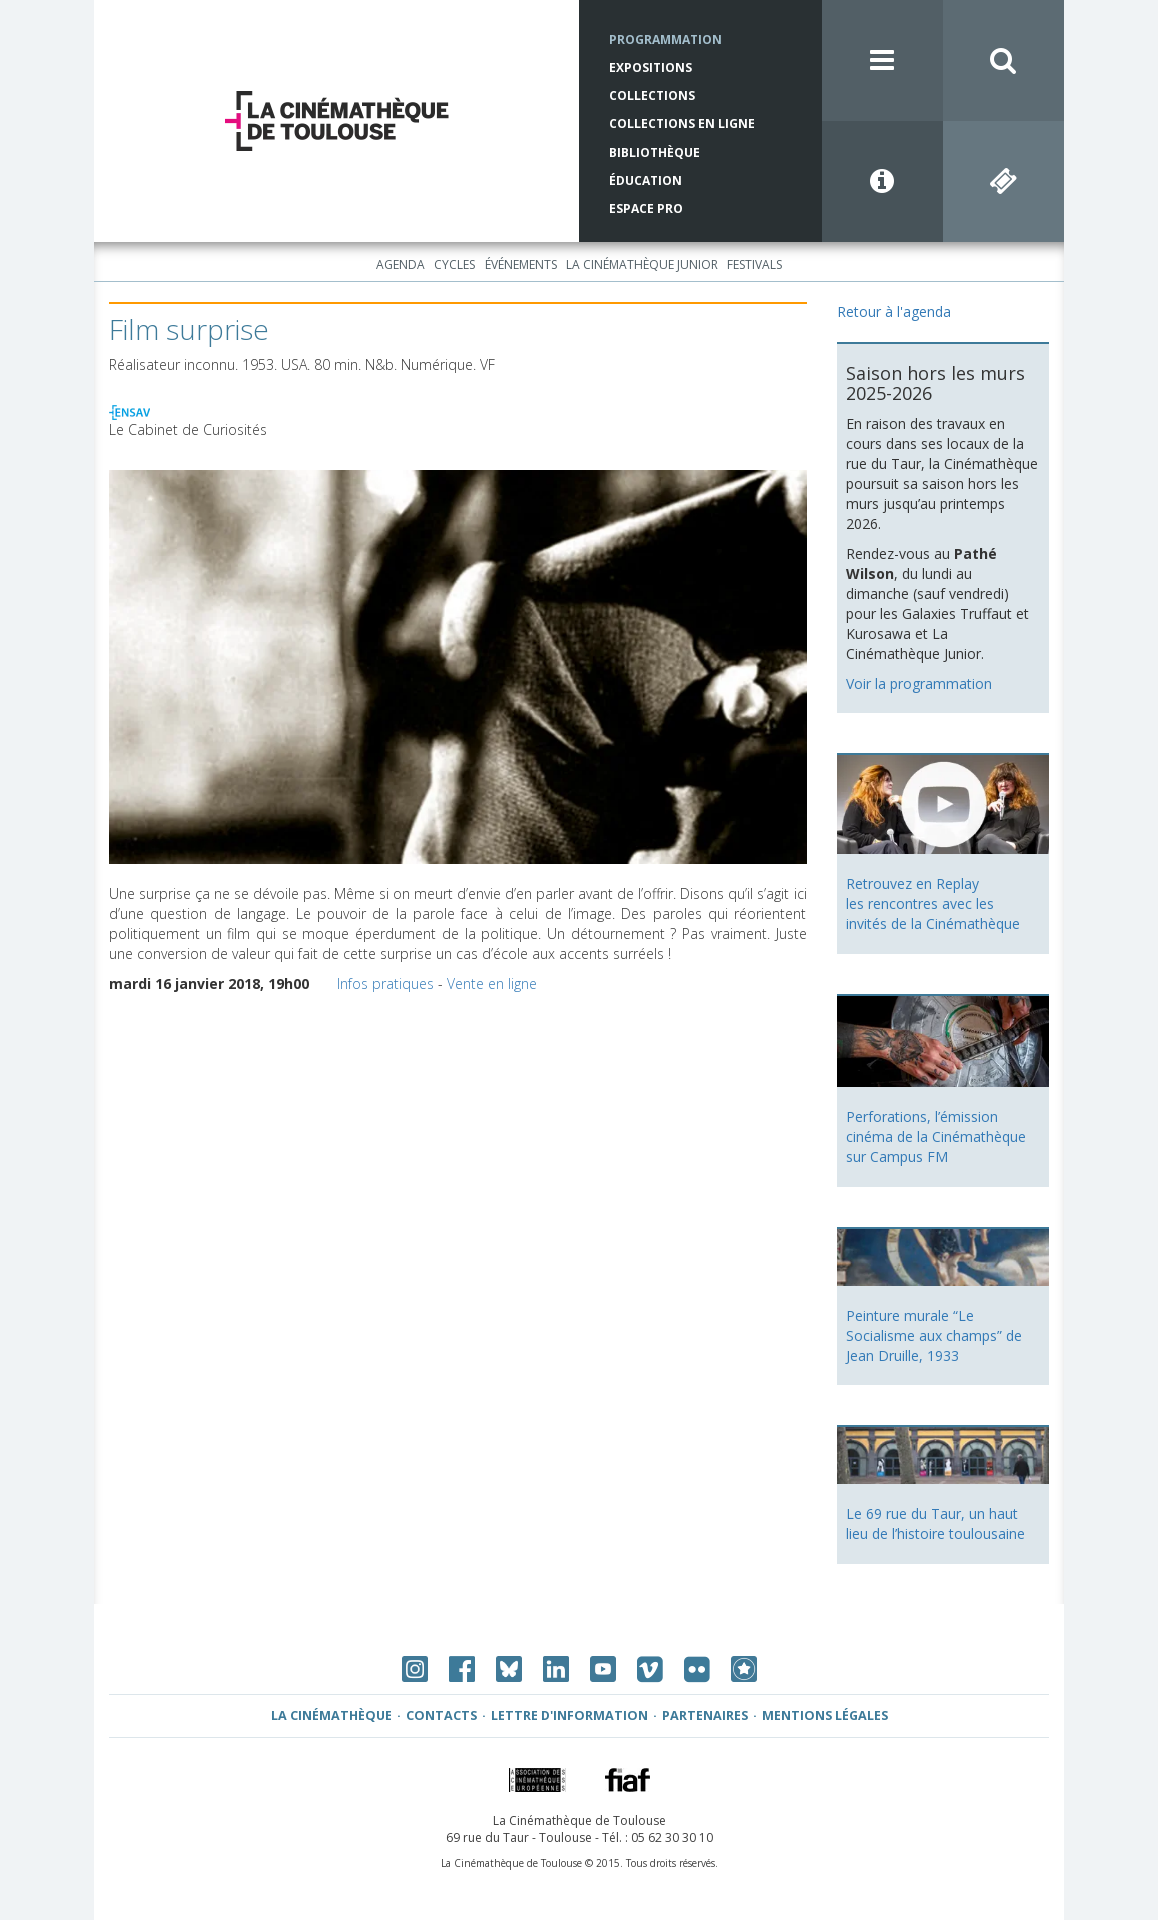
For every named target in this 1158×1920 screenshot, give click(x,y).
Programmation (665, 39)
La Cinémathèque (331, 1715)
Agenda (400, 264)
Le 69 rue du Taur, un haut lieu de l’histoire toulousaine (935, 1523)
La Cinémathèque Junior (642, 264)
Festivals (754, 264)
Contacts (441, 1715)
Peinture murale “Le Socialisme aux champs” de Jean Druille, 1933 (934, 1335)
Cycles (454, 264)
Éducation (645, 180)
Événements (521, 264)
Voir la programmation (919, 683)
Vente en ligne (492, 983)
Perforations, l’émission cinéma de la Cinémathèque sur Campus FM (936, 1136)
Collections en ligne (682, 123)
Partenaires (705, 1715)
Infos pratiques (385, 983)
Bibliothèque (654, 152)
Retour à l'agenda (894, 311)
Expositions (650, 67)
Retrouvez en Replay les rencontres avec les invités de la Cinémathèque (933, 903)
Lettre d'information (569, 1715)
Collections (652, 95)
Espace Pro (646, 208)
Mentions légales (825, 1715)
